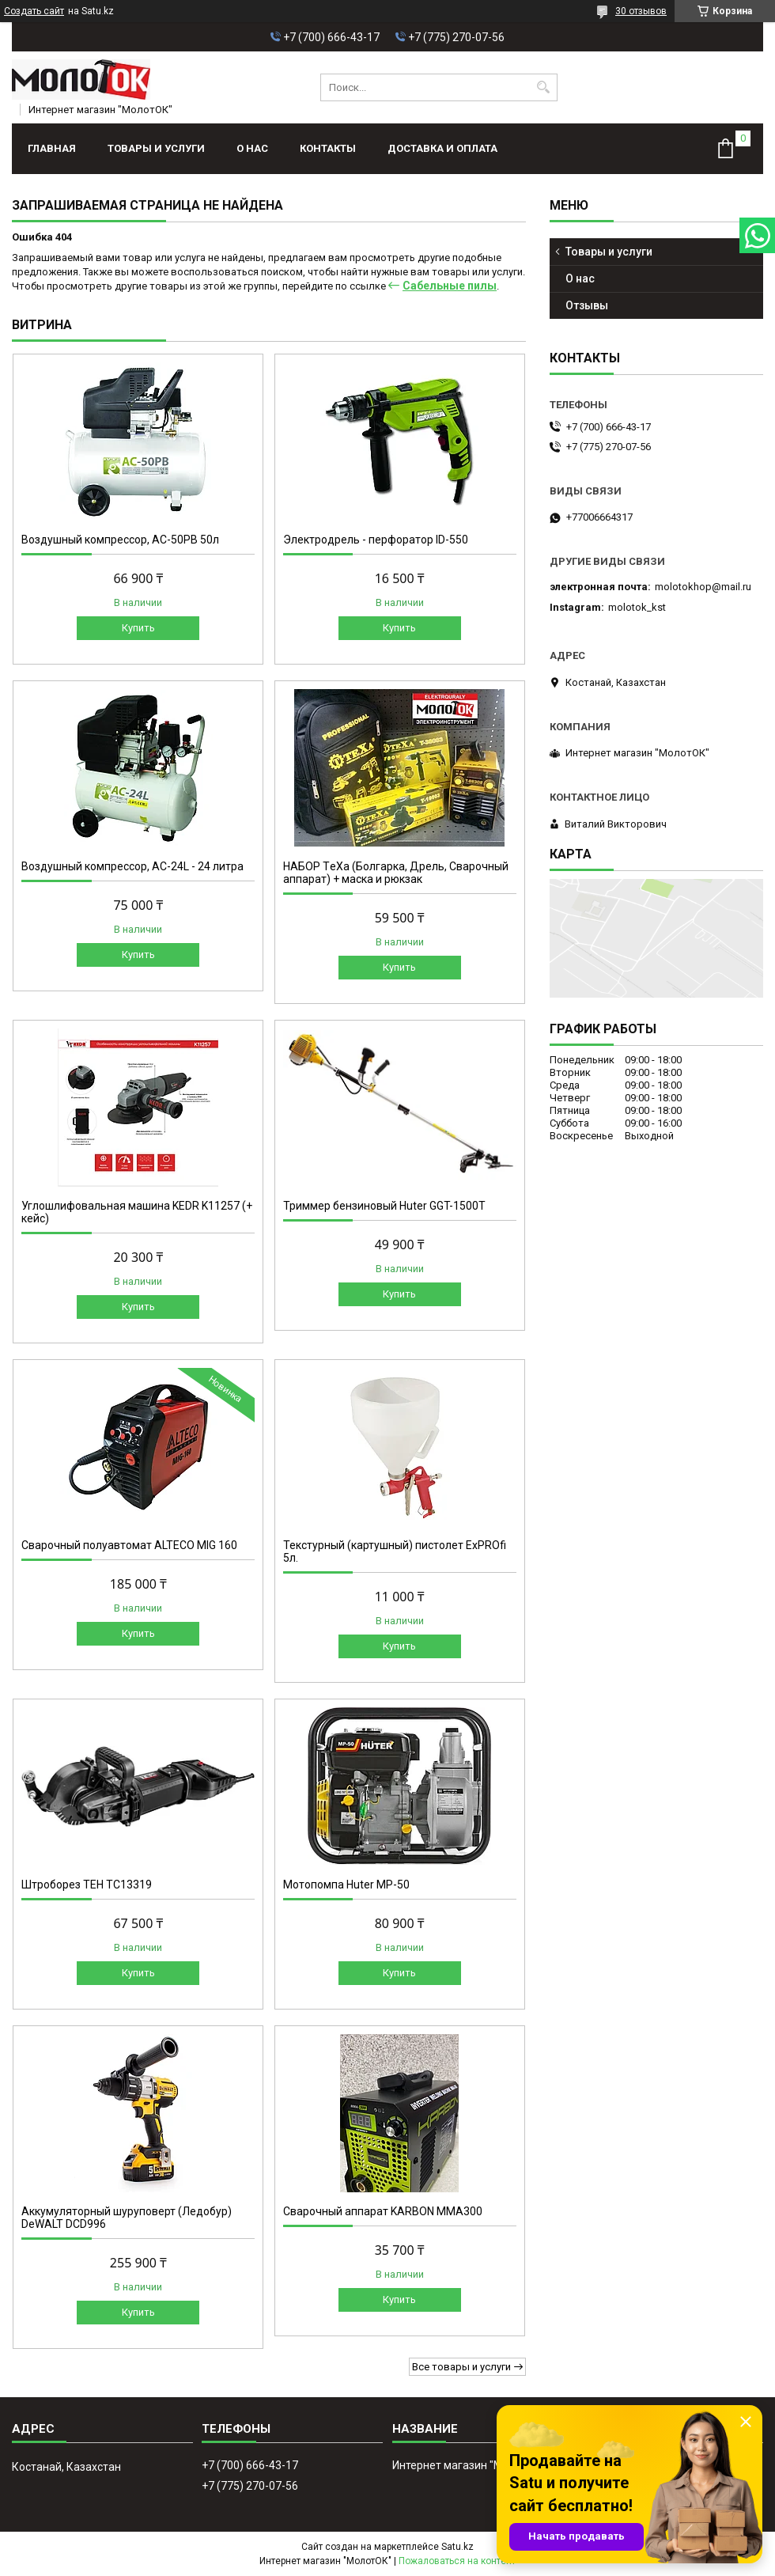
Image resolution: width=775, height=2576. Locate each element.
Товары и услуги (156, 148)
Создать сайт (34, 11)
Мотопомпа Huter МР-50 (346, 1884)
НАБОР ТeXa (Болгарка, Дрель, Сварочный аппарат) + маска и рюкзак (395, 872)
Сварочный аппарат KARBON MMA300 (382, 2211)
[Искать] (544, 87)
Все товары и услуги (461, 2367)
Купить (138, 628)
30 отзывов (641, 11)
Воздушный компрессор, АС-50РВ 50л (120, 539)
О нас (252, 148)
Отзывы (586, 305)
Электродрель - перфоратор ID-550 (375, 539)
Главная (52, 148)
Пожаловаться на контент (457, 2561)
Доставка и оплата (442, 148)
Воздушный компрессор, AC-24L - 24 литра (132, 866)
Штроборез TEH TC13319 (86, 1884)
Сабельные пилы (450, 285)
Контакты (328, 148)
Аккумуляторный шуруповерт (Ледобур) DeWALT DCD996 (126, 2217)
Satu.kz (457, 2546)
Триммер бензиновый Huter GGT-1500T (384, 1205)
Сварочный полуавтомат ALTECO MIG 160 (129, 1545)
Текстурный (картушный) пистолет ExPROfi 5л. (394, 1551)
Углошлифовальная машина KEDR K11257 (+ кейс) (136, 1212)
